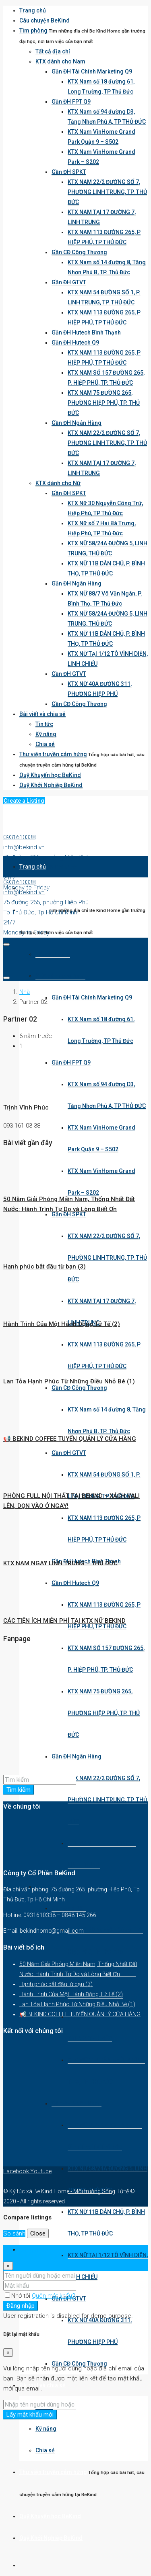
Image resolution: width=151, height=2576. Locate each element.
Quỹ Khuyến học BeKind (50, 775)
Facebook (16, 2171)
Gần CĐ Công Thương (79, 252)
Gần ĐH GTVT (69, 282)
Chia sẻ (45, 744)
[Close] (8, 2266)
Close (38, 2233)
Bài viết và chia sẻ (42, 714)
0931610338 (19, 837)
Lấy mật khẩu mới (30, 2414)
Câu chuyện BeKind (44, 20)
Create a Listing (24, 800)
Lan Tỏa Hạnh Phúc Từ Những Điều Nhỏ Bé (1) (69, 1381)
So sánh (14, 2233)
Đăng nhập (20, 2305)
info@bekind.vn (24, 847)
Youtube (41, 2171)
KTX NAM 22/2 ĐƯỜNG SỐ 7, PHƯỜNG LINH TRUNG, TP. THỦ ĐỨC (107, 192)
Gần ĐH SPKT (69, 172)
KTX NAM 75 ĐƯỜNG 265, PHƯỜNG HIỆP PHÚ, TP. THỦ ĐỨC (104, 403)
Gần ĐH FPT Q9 (71, 101)
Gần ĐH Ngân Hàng (76, 423)
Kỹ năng (45, 734)
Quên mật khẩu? (53, 2295)
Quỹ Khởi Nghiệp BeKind (51, 785)
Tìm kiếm (18, 1789)
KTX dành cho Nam (60, 61)
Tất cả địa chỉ (52, 51)
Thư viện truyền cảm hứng (53, 754)
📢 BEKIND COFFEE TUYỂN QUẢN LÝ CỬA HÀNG (69, 1438)
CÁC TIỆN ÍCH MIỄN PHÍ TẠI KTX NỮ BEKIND (64, 1620)
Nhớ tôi (18, 2295)
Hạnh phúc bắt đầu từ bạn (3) (44, 1266)
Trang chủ (32, 10)
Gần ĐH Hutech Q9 (75, 342)
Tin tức (44, 724)
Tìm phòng (33, 30)
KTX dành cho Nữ (58, 483)
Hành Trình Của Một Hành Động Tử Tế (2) (61, 1324)
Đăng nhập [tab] (33, 2249)
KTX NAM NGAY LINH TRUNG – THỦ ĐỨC (60, 1563)
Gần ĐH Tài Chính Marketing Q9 (92, 71)
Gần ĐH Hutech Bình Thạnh (86, 332)
